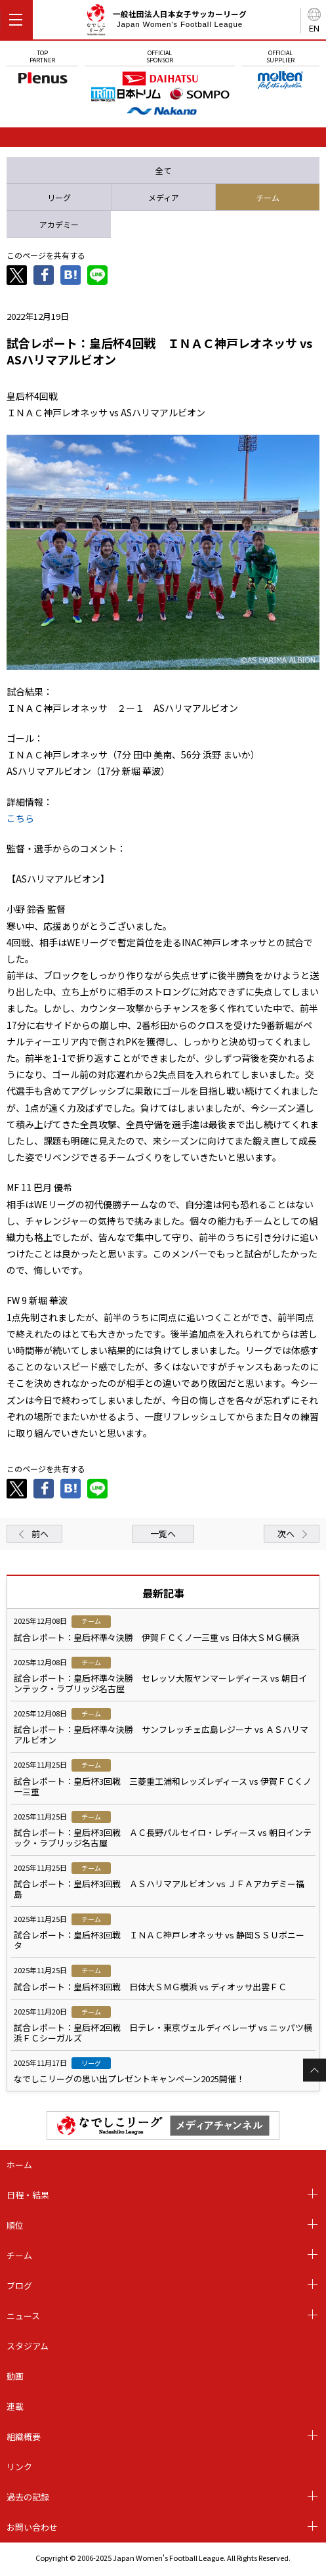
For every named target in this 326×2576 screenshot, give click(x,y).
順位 (15, 2225)
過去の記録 (28, 2497)
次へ (286, 1533)
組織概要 (24, 2436)
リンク (19, 2466)
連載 (15, 2406)
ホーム (19, 2164)
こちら (20, 818)
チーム (19, 2255)
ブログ (19, 2285)
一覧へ (163, 1533)
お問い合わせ (32, 2527)
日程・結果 (28, 2195)
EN (314, 28)
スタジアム (28, 2346)
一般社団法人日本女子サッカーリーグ (166, 22)
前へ (40, 1533)
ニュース (23, 2315)
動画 (15, 2376)
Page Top (314, 2070)
